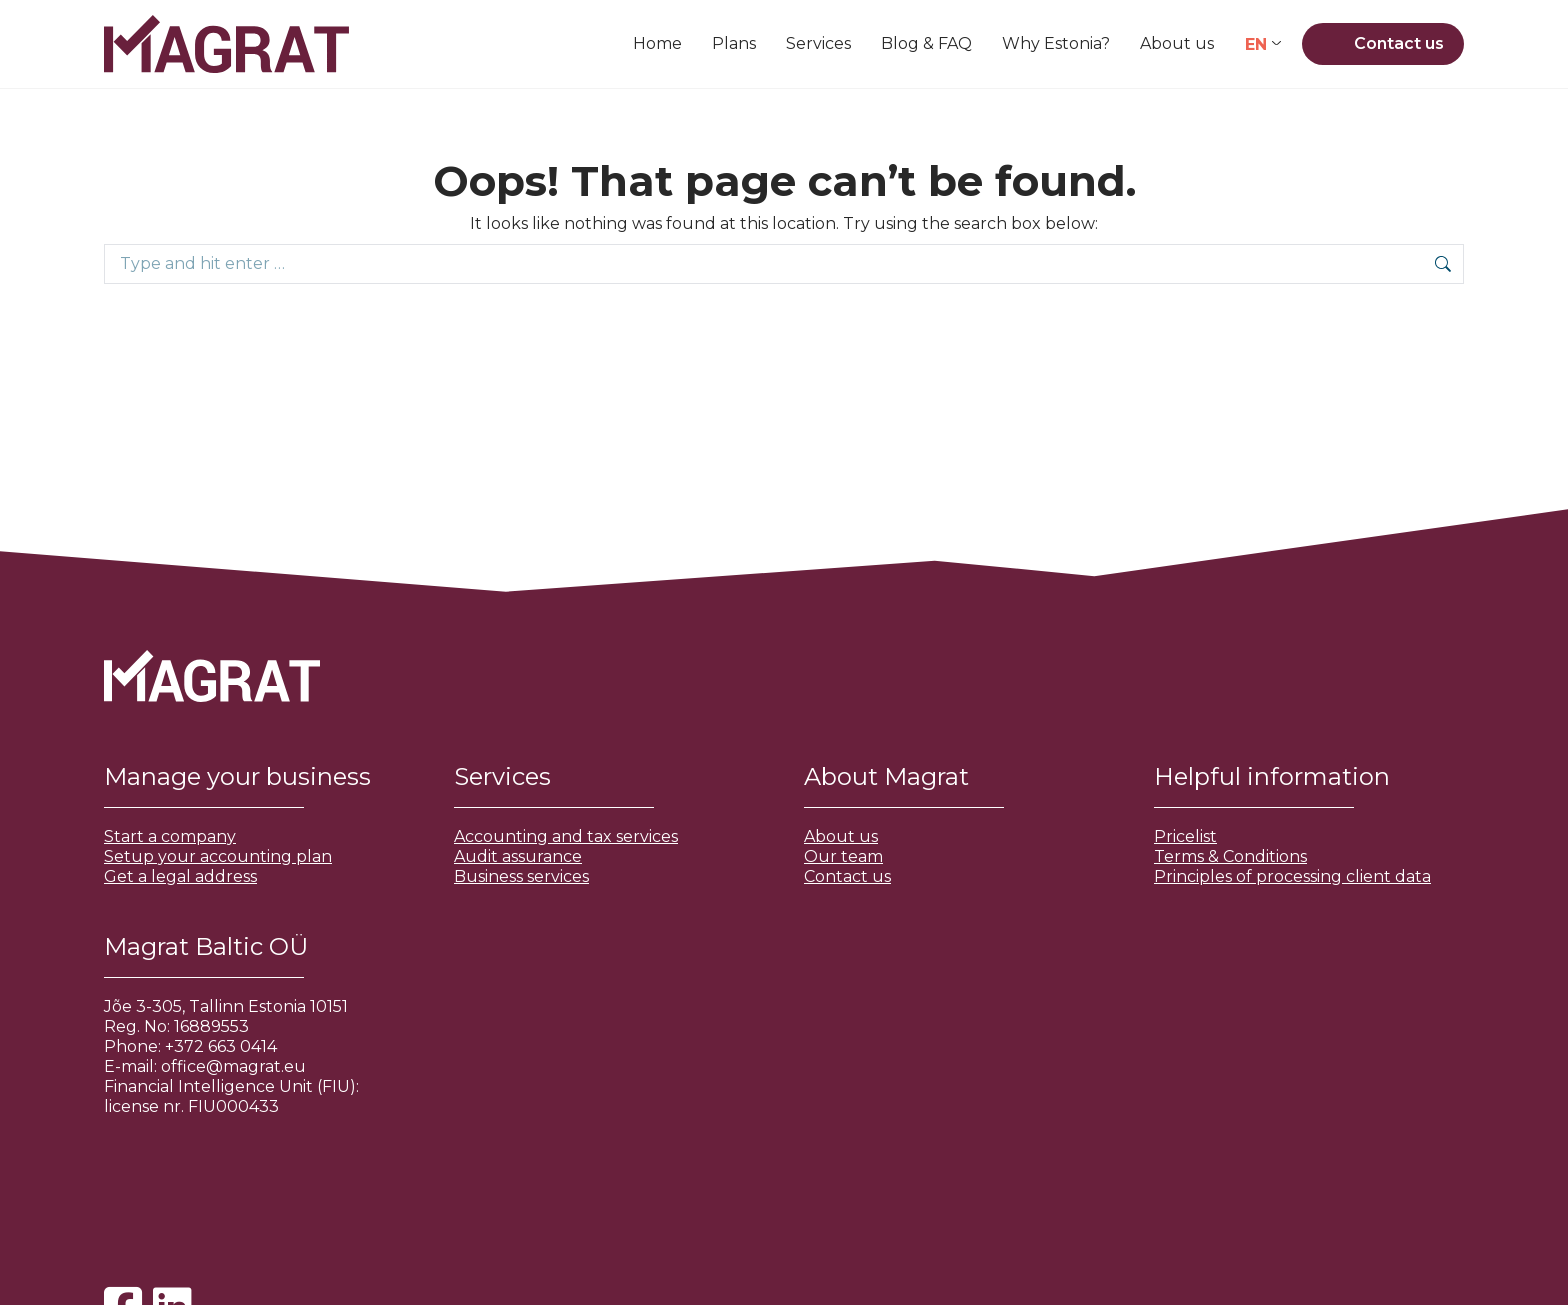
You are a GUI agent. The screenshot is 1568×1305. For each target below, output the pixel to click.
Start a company (170, 836)
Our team (843, 856)
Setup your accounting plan (218, 856)
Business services (521, 876)
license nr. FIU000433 (191, 1106)
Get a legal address (180, 876)
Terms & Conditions (1230, 856)
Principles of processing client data (1292, 876)
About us (841, 836)
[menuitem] (1263, 44)
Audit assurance (518, 856)
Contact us (847, 876)
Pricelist (1185, 836)
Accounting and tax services (566, 836)
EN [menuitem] (1256, 43)
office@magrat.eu (233, 1066)
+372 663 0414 (221, 1046)
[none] (1263, 44)
